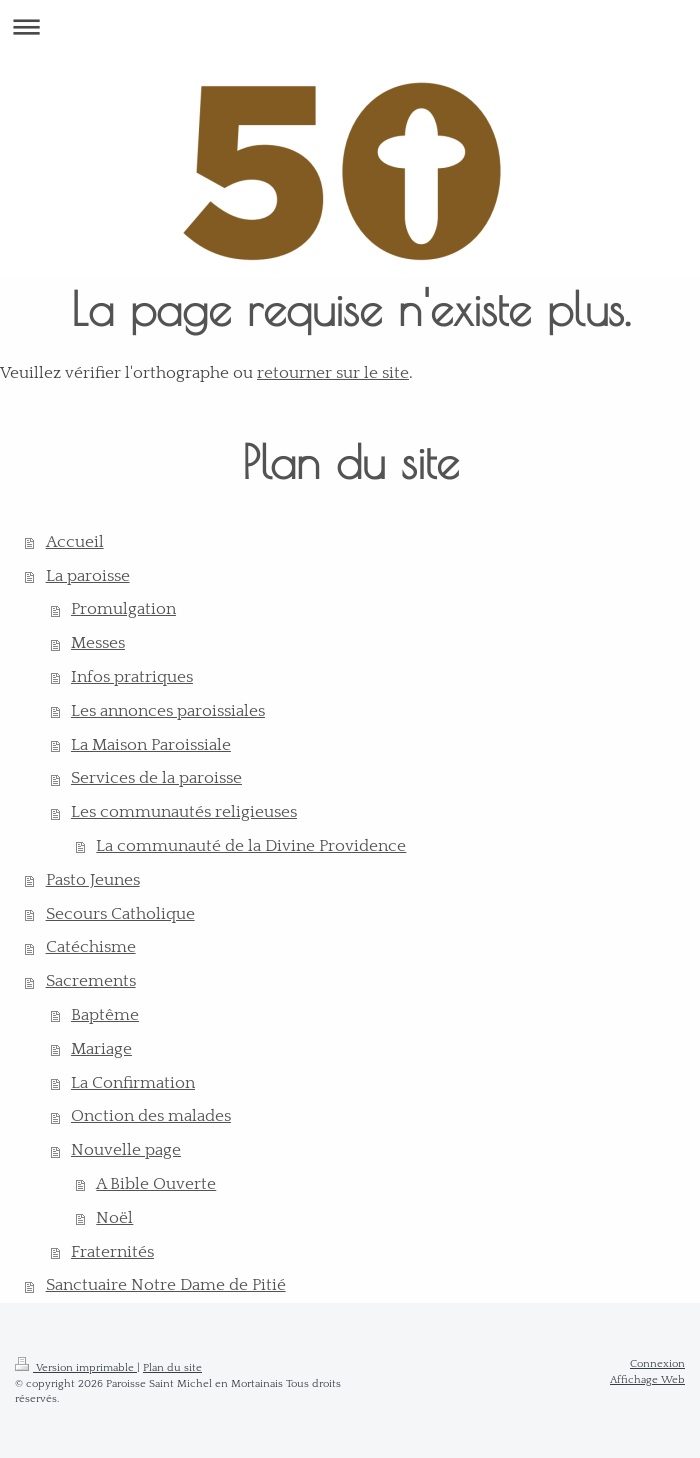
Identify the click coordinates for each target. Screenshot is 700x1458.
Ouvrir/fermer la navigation (350, 26)
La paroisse (88, 576)
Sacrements (91, 981)
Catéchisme (91, 947)
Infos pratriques (132, 677)
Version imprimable (76, 1368)
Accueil (75, 542)
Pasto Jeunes (93, 880)
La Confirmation (133, 1083)
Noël (114, 1218)
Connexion (657, 1364)
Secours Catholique (120, 914)
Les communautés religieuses (184, 812)
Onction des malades (151, 1116)
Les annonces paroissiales (168, 711)
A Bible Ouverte (156, 1184)
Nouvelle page (126, 1150)
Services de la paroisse (156, 778)
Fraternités (112, 1252)
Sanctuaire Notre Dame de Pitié (166, 1285)
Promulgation (123, 609)
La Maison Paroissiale (151, 745)
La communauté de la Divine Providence (251, 846)
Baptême (105, 1015)
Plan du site (172, 1368)
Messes (98, 643)
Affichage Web (647, 1380)
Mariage (101, 1049)
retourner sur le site (333, 373)
